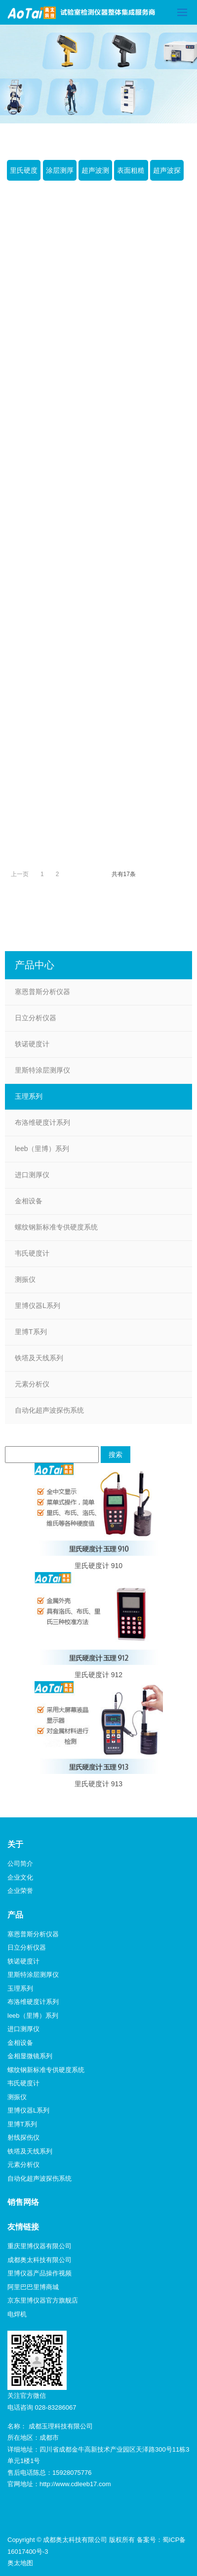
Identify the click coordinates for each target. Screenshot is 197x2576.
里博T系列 (31, 1332)
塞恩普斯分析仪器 (42, 992)
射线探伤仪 (23, 2137)
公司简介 (20, 1863)
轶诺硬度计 (32, 1044)
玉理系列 (28, 1096)
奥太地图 (20, 2563)
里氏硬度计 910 (98, 1566)
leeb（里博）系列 (42, 1149)
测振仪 (25, 1279)
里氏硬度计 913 (98, 1784)
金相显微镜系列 (29, 2056)
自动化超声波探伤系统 (49, 1410)
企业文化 (20, 1877)
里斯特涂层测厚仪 (42, 1070)
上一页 (20, 874)
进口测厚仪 (32, 1175)
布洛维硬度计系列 (42, 1122)
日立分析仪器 (35, 1018)
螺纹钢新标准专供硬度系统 (56, 1227)
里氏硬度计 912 (98, 1675)
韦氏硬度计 (32, 1253)
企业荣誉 (20, 1890)
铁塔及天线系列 (39, 1358)
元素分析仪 (32, 1384)
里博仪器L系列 (37, 1305)
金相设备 (28, 1201)
